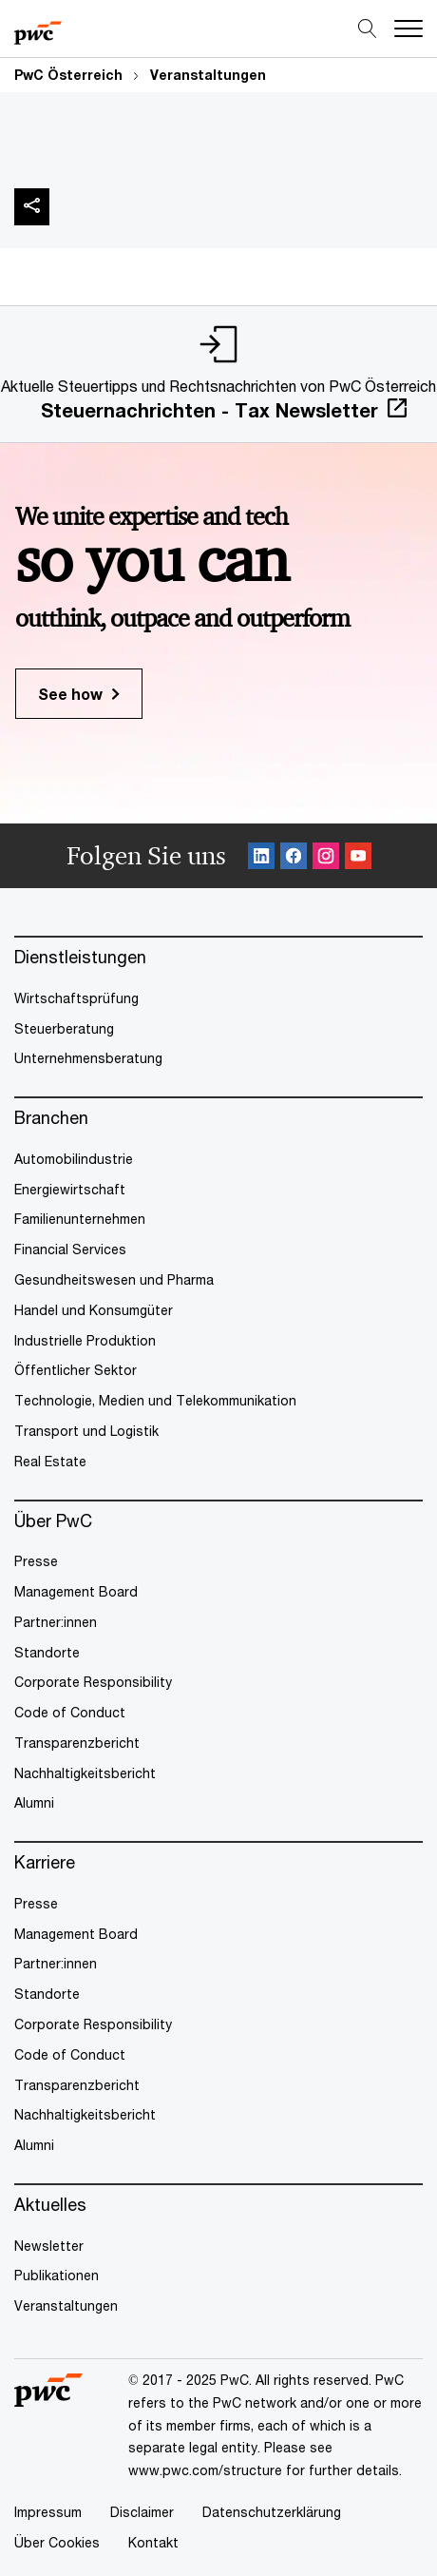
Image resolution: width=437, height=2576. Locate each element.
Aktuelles (50, 2205)
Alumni (34, 1802)
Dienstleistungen (80, 957)
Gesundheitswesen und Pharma (114, 1279)
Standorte (47, 1652)
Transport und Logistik (86, 1431)
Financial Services (70, 1249)
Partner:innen (55, 1622)
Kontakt (153, 2542)
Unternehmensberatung (88, 1058)
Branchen (51, 1118)
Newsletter (49, 2245)
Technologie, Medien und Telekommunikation (155, 1400)
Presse (36, 1561)
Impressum (48, 2512)
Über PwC (53, 1521)
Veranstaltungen (208, 75)
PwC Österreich (68, 75)
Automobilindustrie (73, 1159)
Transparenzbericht (77, 1742)
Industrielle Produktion (85, 1340)
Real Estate (50, 1461)
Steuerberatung (64, 1028)
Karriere (44, 1862)
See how (70, 694)
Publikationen (56, 2275)
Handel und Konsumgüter (93, 1310)
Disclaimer (142, 2512)
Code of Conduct (69, 1712)
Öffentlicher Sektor (75, 1370)
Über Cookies (57, 2542)
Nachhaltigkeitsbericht (85, 1773)
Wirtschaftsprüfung (76, 998)
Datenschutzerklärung (271, 2512)
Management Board (76, 1591)
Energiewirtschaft (69, 1189)
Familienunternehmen (79, 1219)
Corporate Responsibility (93, 1682)
